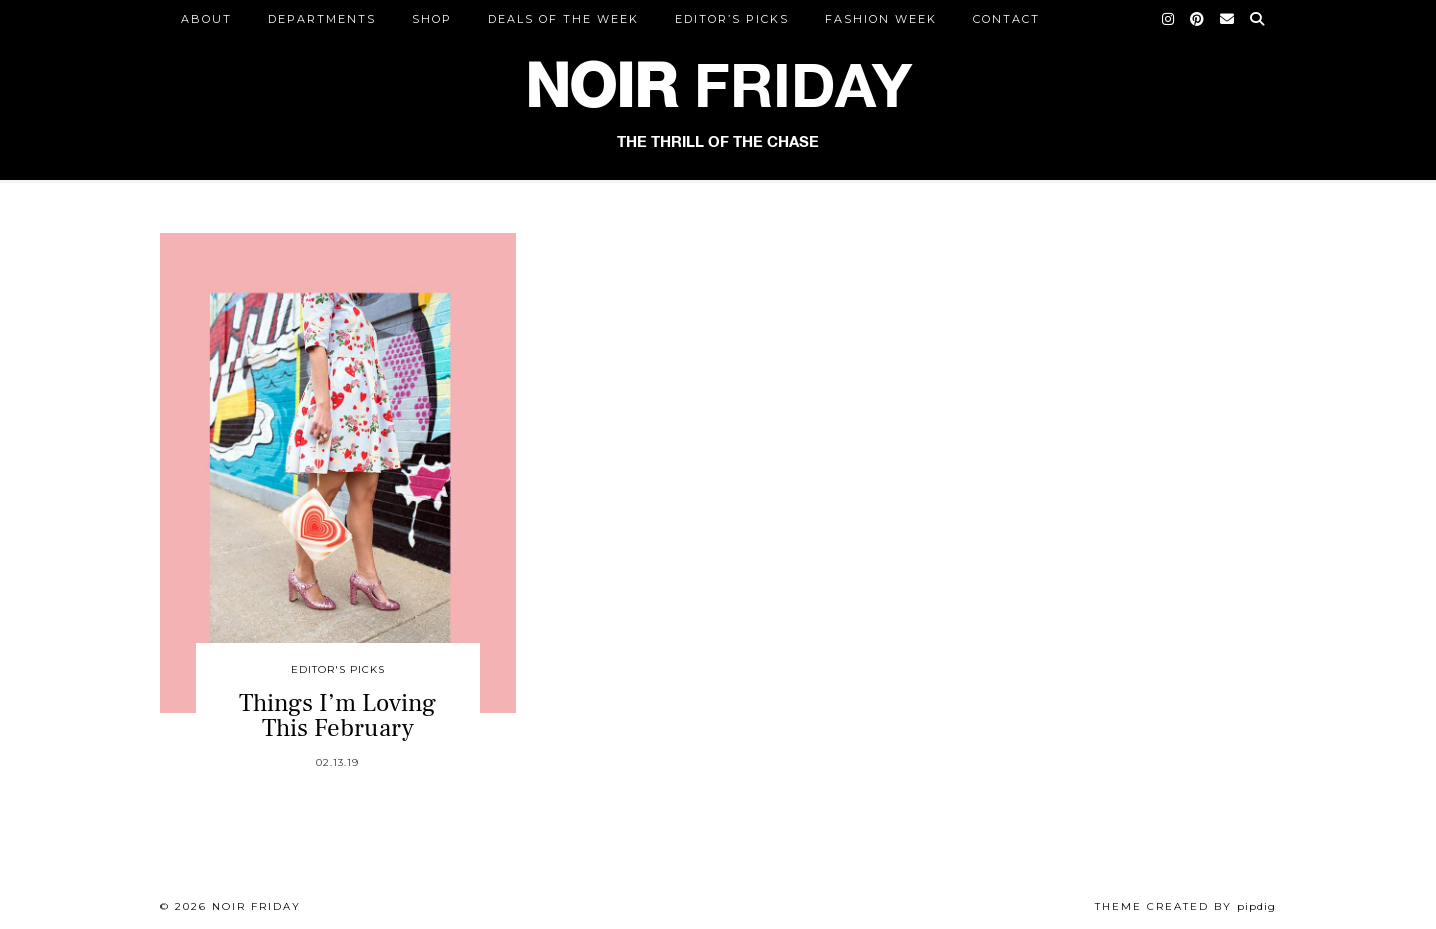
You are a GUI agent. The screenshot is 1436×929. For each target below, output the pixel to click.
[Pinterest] (1198, 19)
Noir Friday (256, 906)
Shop (432, 19)
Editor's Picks (338, 669)
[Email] (1228, 19)
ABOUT (206, 19)
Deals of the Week (563, 19)
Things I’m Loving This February (337, 715)
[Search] (1258, 19)
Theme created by (1185, 906)
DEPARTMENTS (322, 19)
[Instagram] (1169, 19)
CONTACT (1006, 19)
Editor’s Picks (732, 19)
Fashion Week (881, 19)
